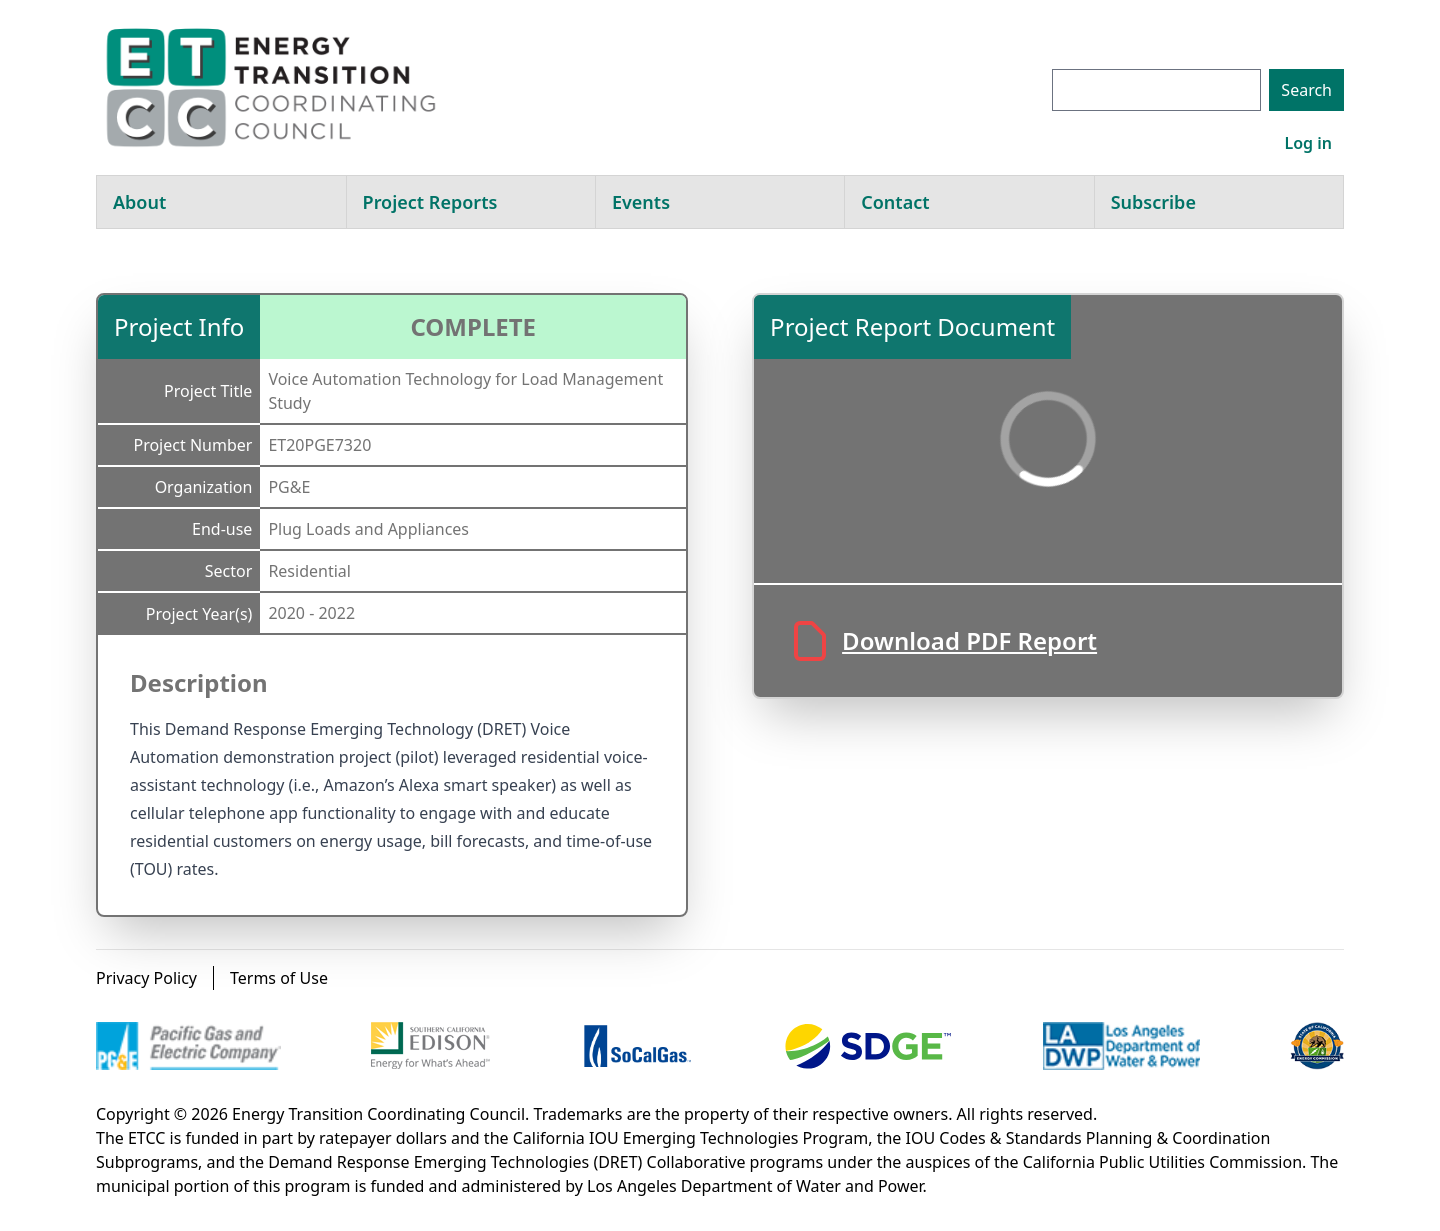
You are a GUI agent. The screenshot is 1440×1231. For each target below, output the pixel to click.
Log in (1308, 143)
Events (641, 202)
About (139, 202)
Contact (895, 202)
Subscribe (1153, 202)
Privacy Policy (146, 978)
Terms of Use (279, 978)
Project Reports (430, 202)
